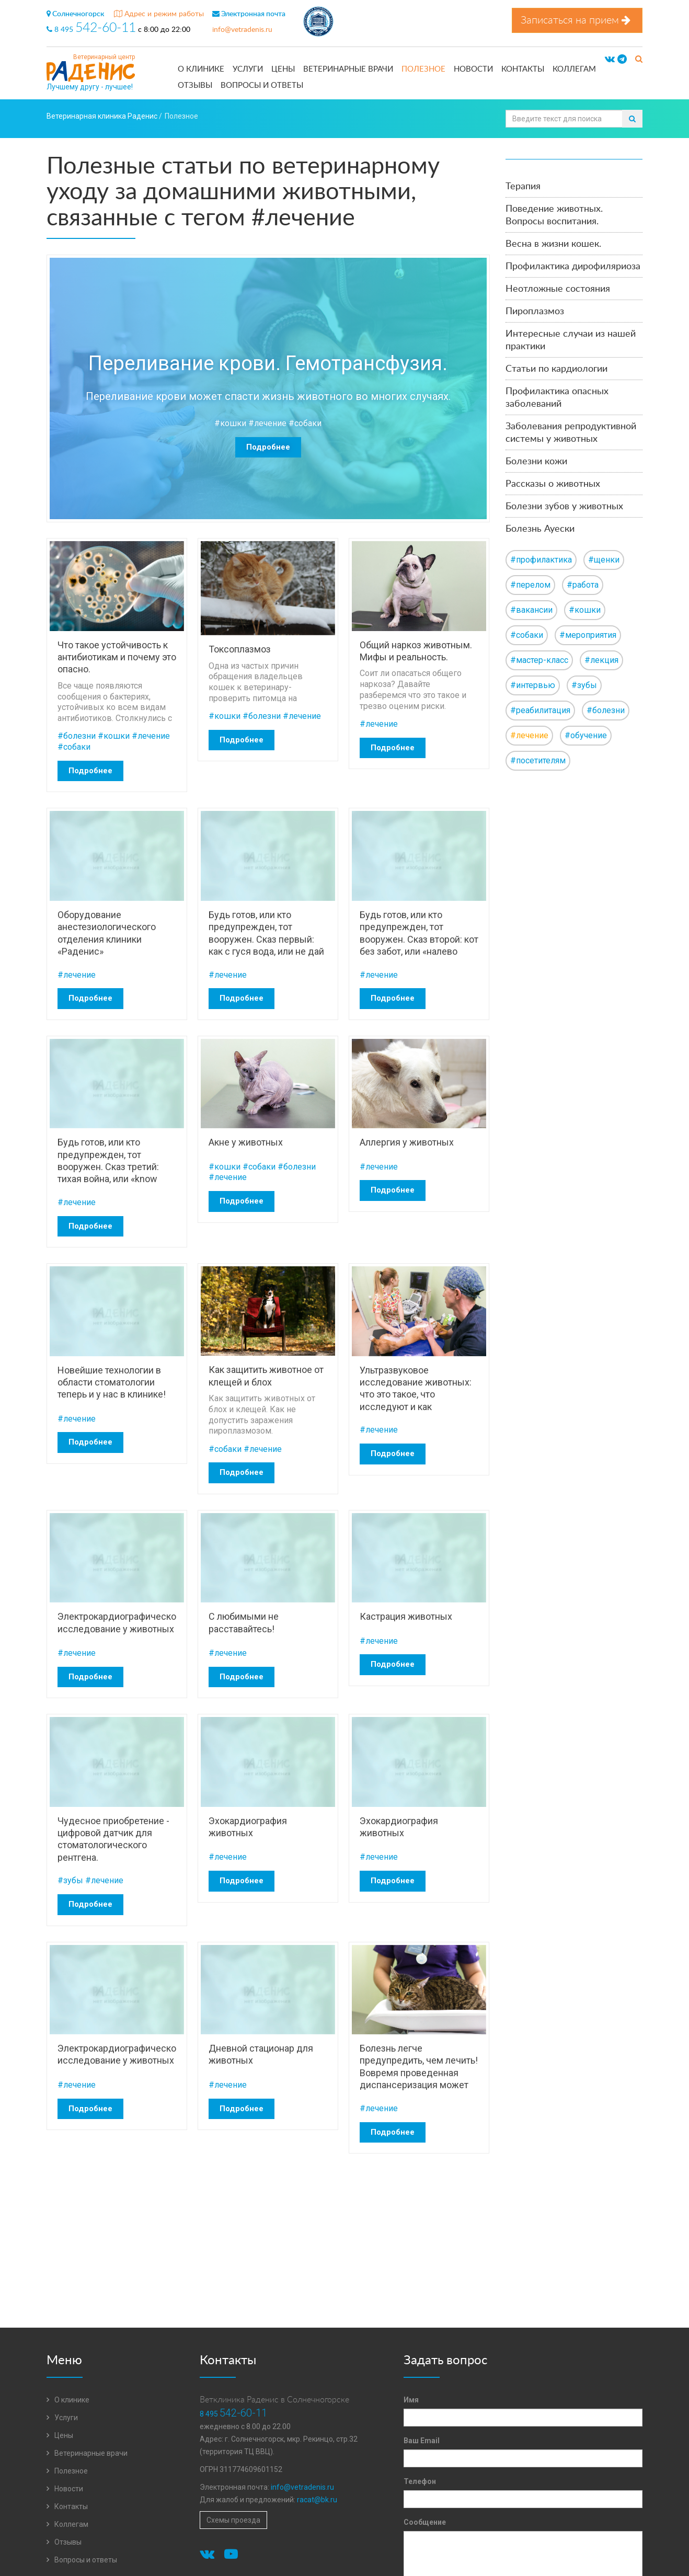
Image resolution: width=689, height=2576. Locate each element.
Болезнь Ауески (540, 529)
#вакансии (531, 610)
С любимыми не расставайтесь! (244, 1622)
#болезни (77, 736)
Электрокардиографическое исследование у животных (117, 1622)
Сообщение (425, 2522)
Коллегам (574, 69)
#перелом (530, 585)
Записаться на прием (577, 20)
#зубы (70, 1880)
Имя (411, 2400)
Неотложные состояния (558, 289)
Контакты (522, 69)
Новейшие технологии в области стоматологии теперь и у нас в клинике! (112, 1382)
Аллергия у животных (407, 1142)
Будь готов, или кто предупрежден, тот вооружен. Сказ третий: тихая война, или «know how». (108, 1160)
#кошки (230, 423)
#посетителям (538, 760)
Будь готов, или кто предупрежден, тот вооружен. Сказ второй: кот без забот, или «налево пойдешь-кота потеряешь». (419, 933)
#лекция (601, 660)
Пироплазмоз (535, 311)
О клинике (201, 69)
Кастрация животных (406, 1616)
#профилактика (541, 560)
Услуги (248, 69)
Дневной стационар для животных (261, 2054)
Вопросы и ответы (262, 85)
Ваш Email (422, 2440)
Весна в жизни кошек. (553, 244)
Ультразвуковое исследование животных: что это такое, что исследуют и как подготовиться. (416, 1388)
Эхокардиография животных (248, 1826)
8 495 (92, 29)
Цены (283, 69)
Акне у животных (246, 1142)
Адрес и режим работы (159, 14)
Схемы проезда (233, 2520)
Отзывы (195, 85)
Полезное (423, 69)
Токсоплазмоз (240, 649)
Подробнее (268, 447)
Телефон (420, 2481)
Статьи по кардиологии (556, 369)
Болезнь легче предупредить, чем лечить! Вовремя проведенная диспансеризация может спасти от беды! (419, 2066)
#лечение (267, 423)
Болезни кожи (536, 461)
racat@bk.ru (317, 2499)
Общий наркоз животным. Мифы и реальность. (416, 650)
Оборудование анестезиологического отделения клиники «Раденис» (107, 933)
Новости (473, 69)
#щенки (603, 560)
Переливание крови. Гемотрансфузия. (267, 363)
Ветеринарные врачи (348, 69)
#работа (583, 585)
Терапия (523, 186)
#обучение (586, 735)
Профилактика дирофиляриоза (573, 266)
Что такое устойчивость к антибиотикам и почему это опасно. (117, 657)
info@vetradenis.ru (242, 29)
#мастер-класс (539, 660)
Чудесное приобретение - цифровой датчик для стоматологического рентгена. (113, 1839)
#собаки (305, 423)
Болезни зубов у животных (564, 506)
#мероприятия (587, 635)
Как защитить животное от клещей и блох (266, 1375)
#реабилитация (540, 710)
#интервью (532, 685)
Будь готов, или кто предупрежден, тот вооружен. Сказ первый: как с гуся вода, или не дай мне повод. (266, 933)
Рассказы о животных (553, 484)
